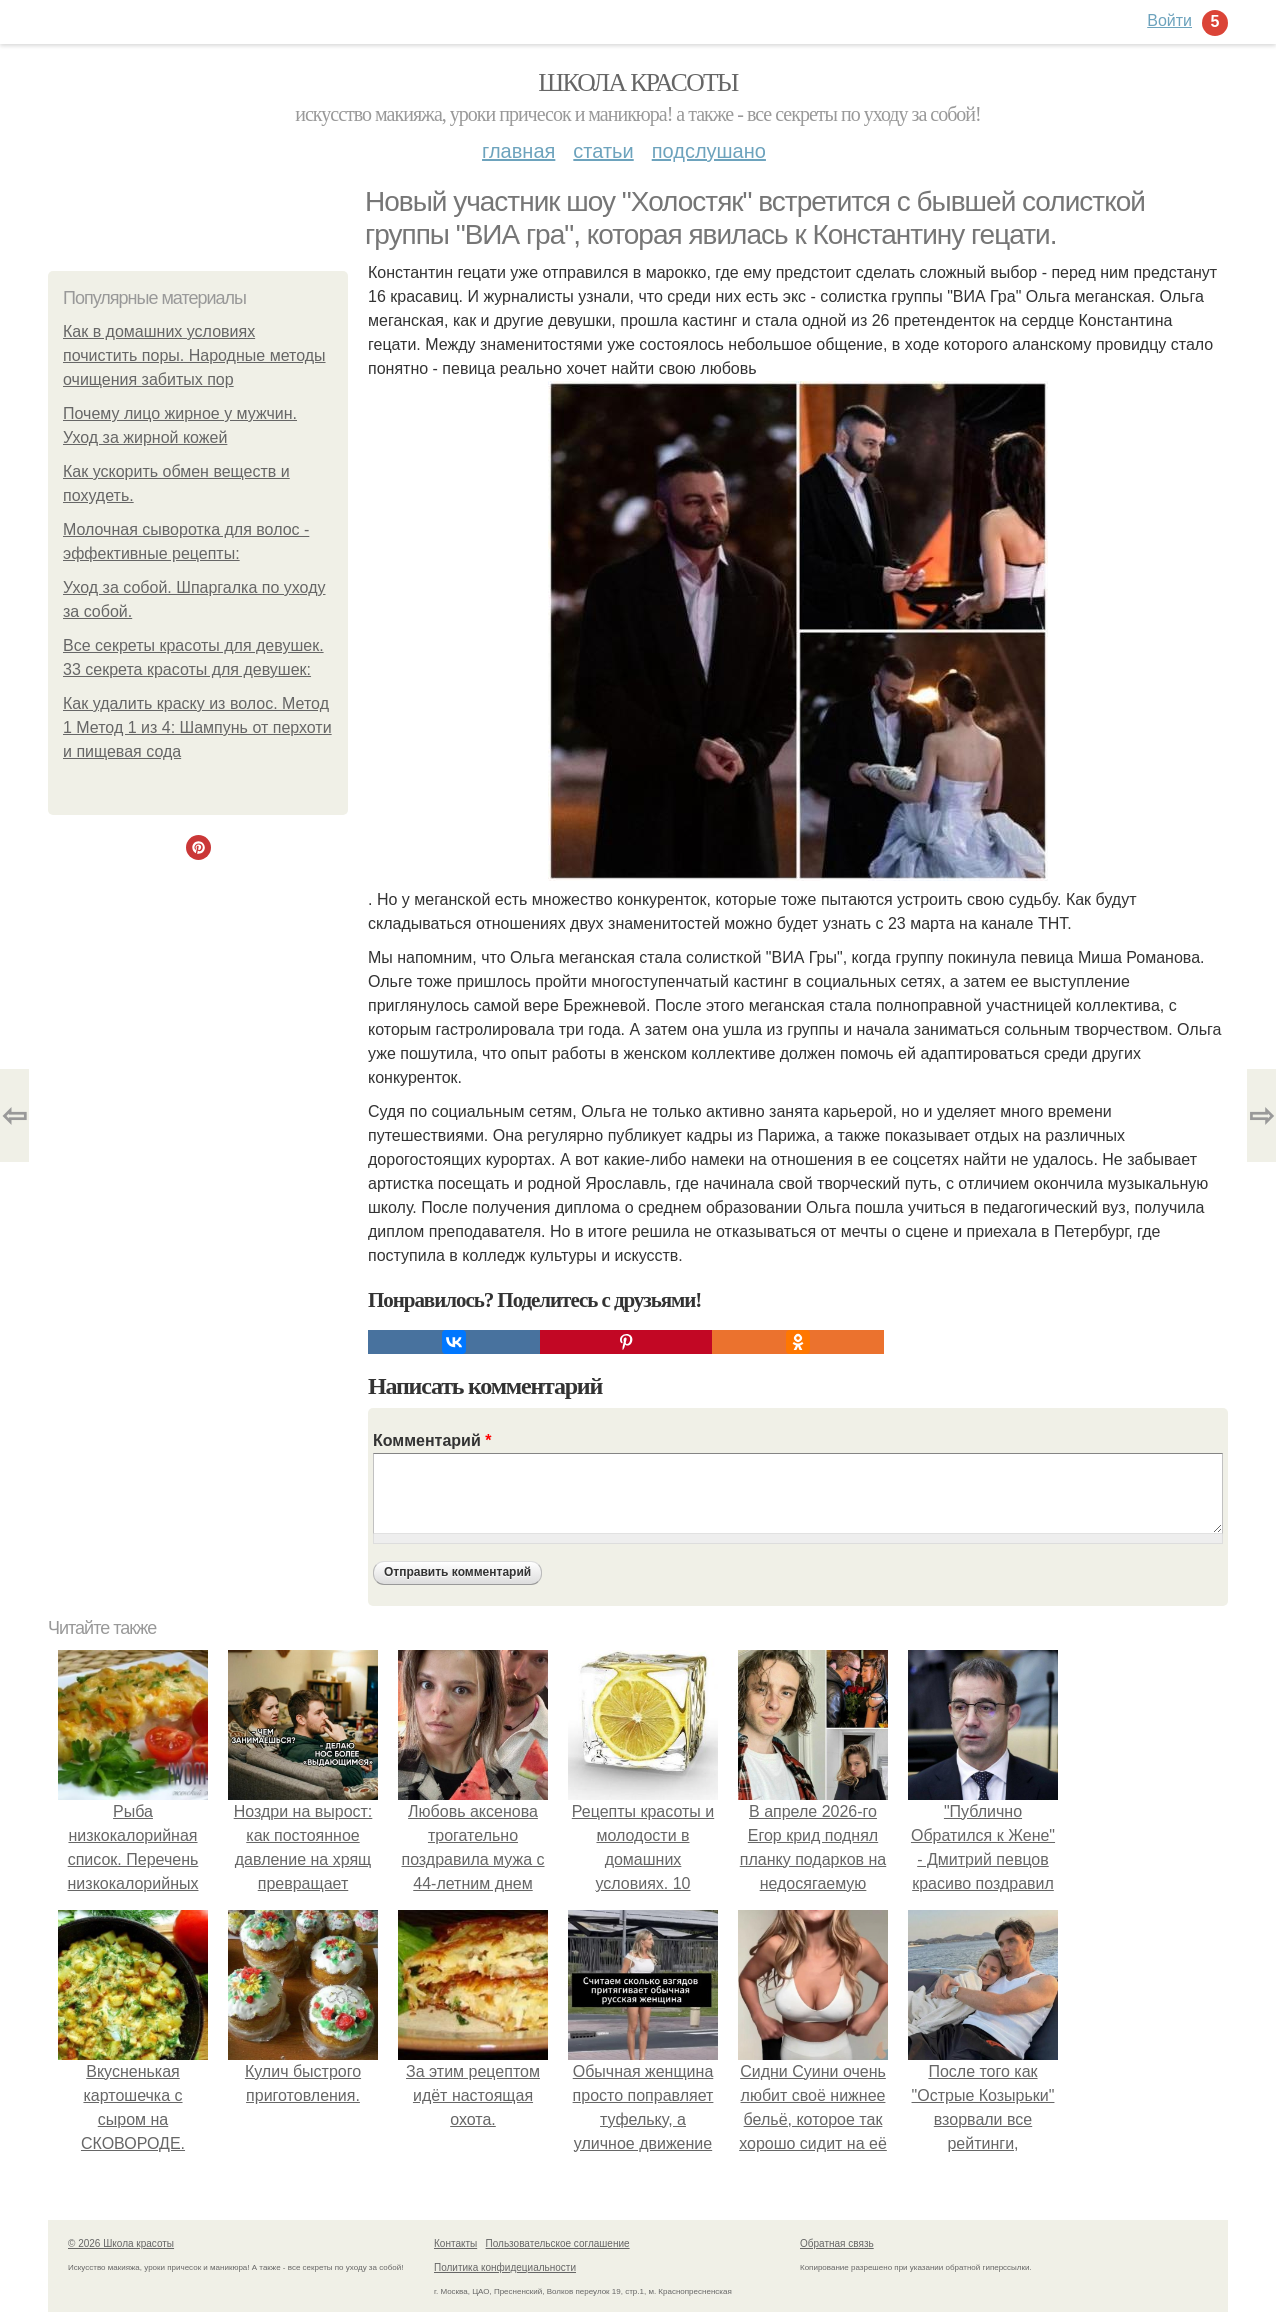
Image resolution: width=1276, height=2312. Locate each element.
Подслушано (709, 151)
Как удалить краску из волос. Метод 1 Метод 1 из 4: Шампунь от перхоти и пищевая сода (197, 727)
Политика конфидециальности (505, 2267)
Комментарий (432, 1440)
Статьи (603, 151)
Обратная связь (837, 2243)
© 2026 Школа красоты (121, 2243)
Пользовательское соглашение (558, 2243)
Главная (518, 151)
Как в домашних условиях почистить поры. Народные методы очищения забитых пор (194, 355)
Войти (1169, 20)
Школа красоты (638, 82)
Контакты (455, 2243)
